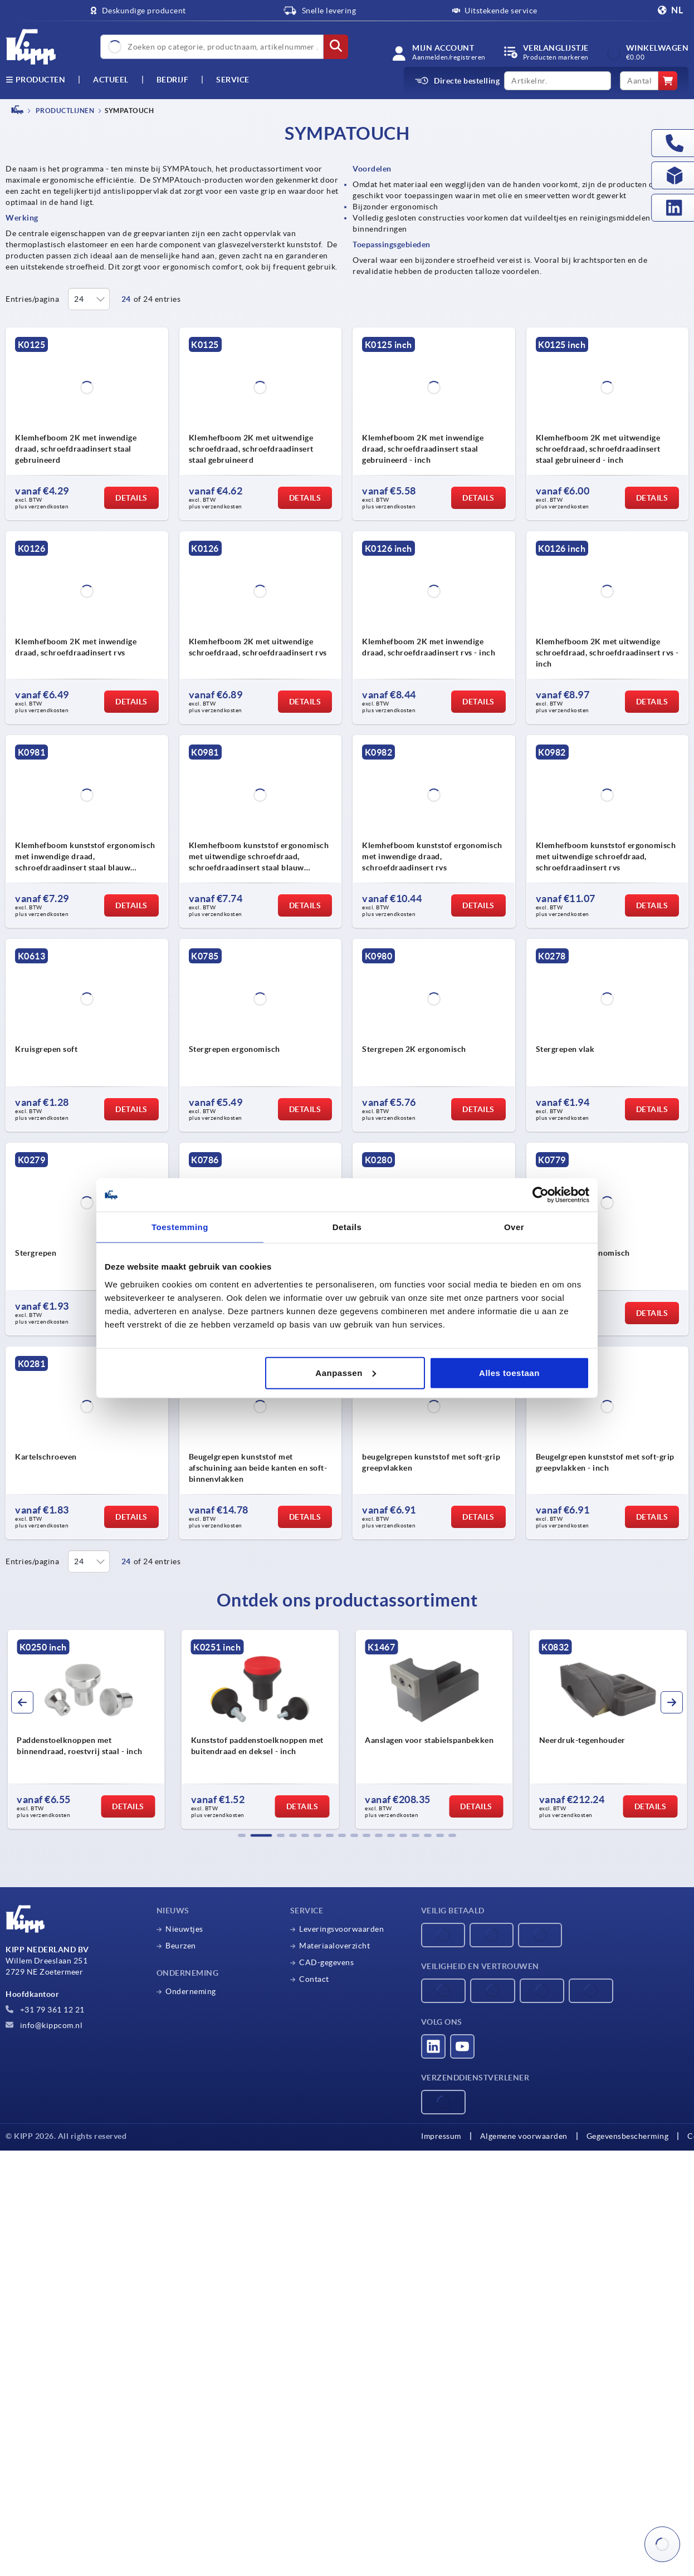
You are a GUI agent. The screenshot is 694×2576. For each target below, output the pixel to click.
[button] (242, 1835)
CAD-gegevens (326, 1962)
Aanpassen (345, 1372)
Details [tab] (347, 1227)
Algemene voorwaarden (524, 2136)
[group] (86, 1729)
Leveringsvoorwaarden (341, 1928)
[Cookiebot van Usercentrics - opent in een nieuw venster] (540, 1195)
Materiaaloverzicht (334, 1945)
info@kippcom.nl (44, 2025)
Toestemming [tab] (179, 1227)
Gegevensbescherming (628, 2136)
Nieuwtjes (184, 1928)
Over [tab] (514, 1227)
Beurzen (180, 1945)
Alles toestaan (509, 1372)
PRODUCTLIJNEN (64, 110)
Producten (35, 80)
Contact (314, 1979)
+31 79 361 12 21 (45, 2009)
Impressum (441, 2136)
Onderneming (190, 1991)
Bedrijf (173, 80)
